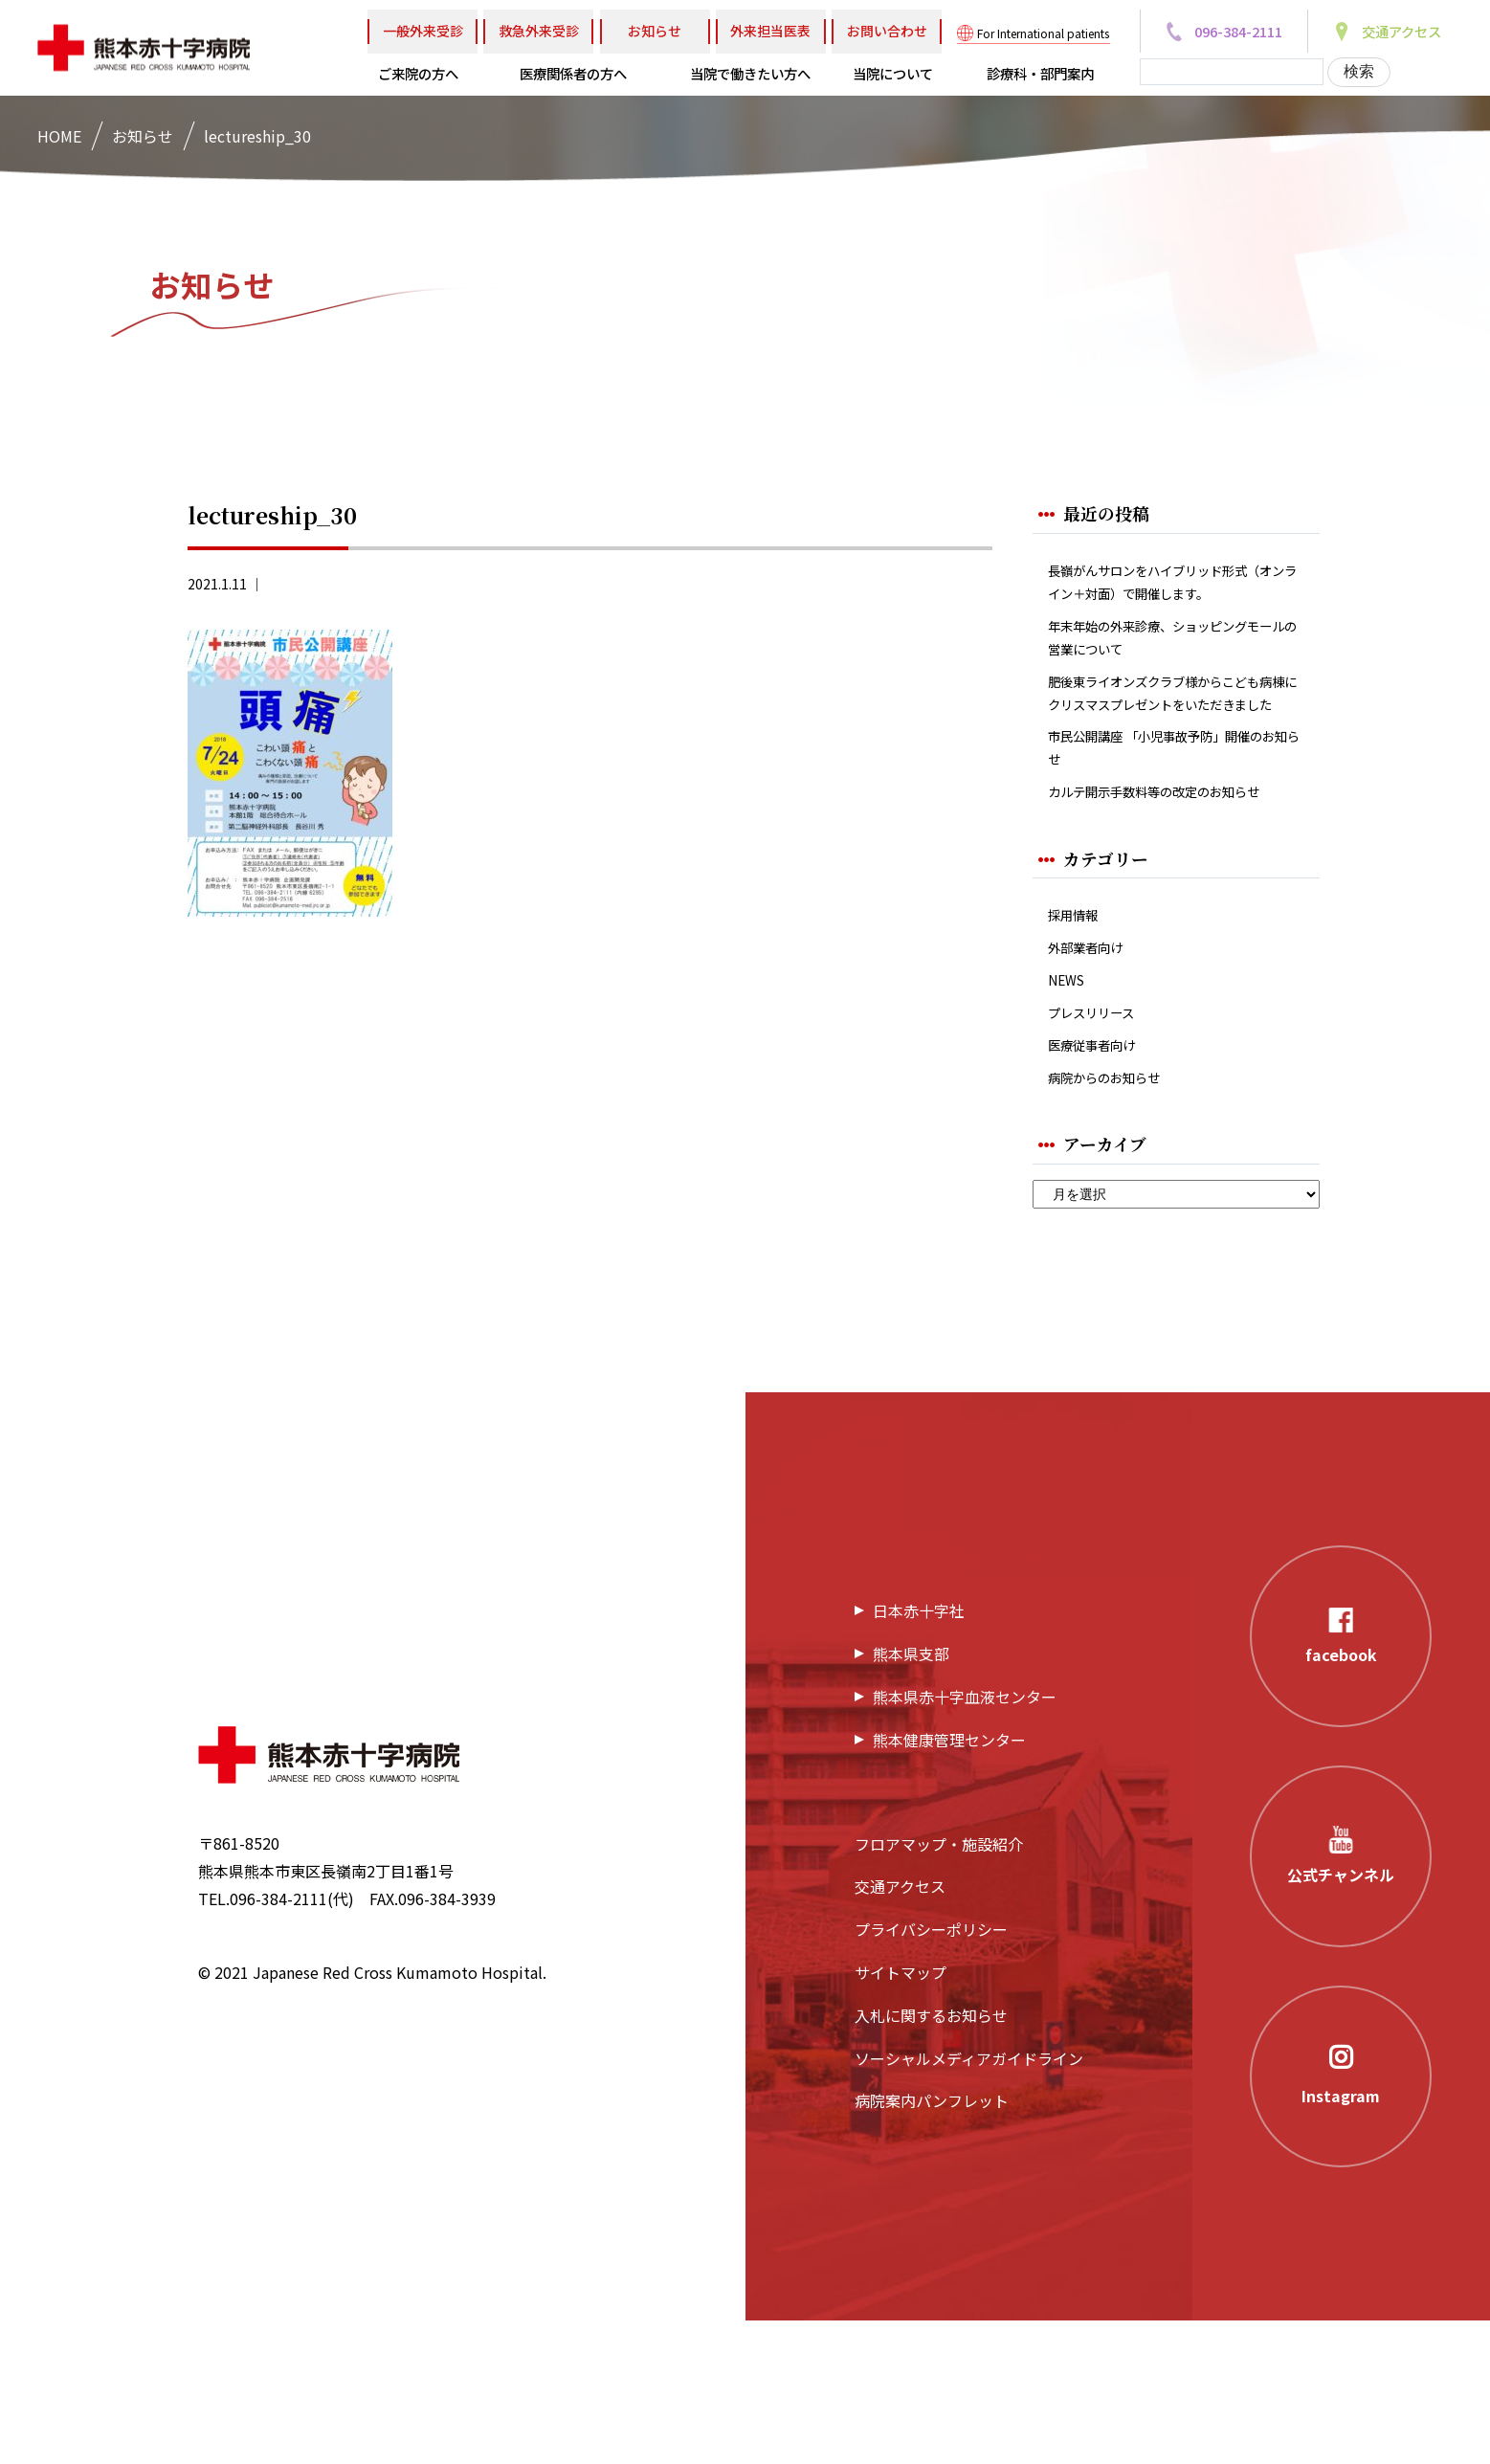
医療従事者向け (1101, 1182)
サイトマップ (900, 2116)
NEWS (1069, 1110)
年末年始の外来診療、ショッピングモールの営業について (1170, 676)
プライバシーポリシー (931, 2073)
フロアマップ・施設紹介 (939, 1987)
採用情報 (1078, 1036)
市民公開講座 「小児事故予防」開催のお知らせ (1172, 831)
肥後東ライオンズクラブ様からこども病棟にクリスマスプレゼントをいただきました (1170, 754)
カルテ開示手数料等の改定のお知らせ (1170, 896)
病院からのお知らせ (1117, 1219)
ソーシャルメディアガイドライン (969, 2201)
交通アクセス (900, 2030)
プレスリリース (1101, 1146)
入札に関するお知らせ (931, 2158)
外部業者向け (1094, 1073)
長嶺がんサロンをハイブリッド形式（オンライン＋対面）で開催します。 (1170, 599)
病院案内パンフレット (932, 2244)
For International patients (1043, 33)
